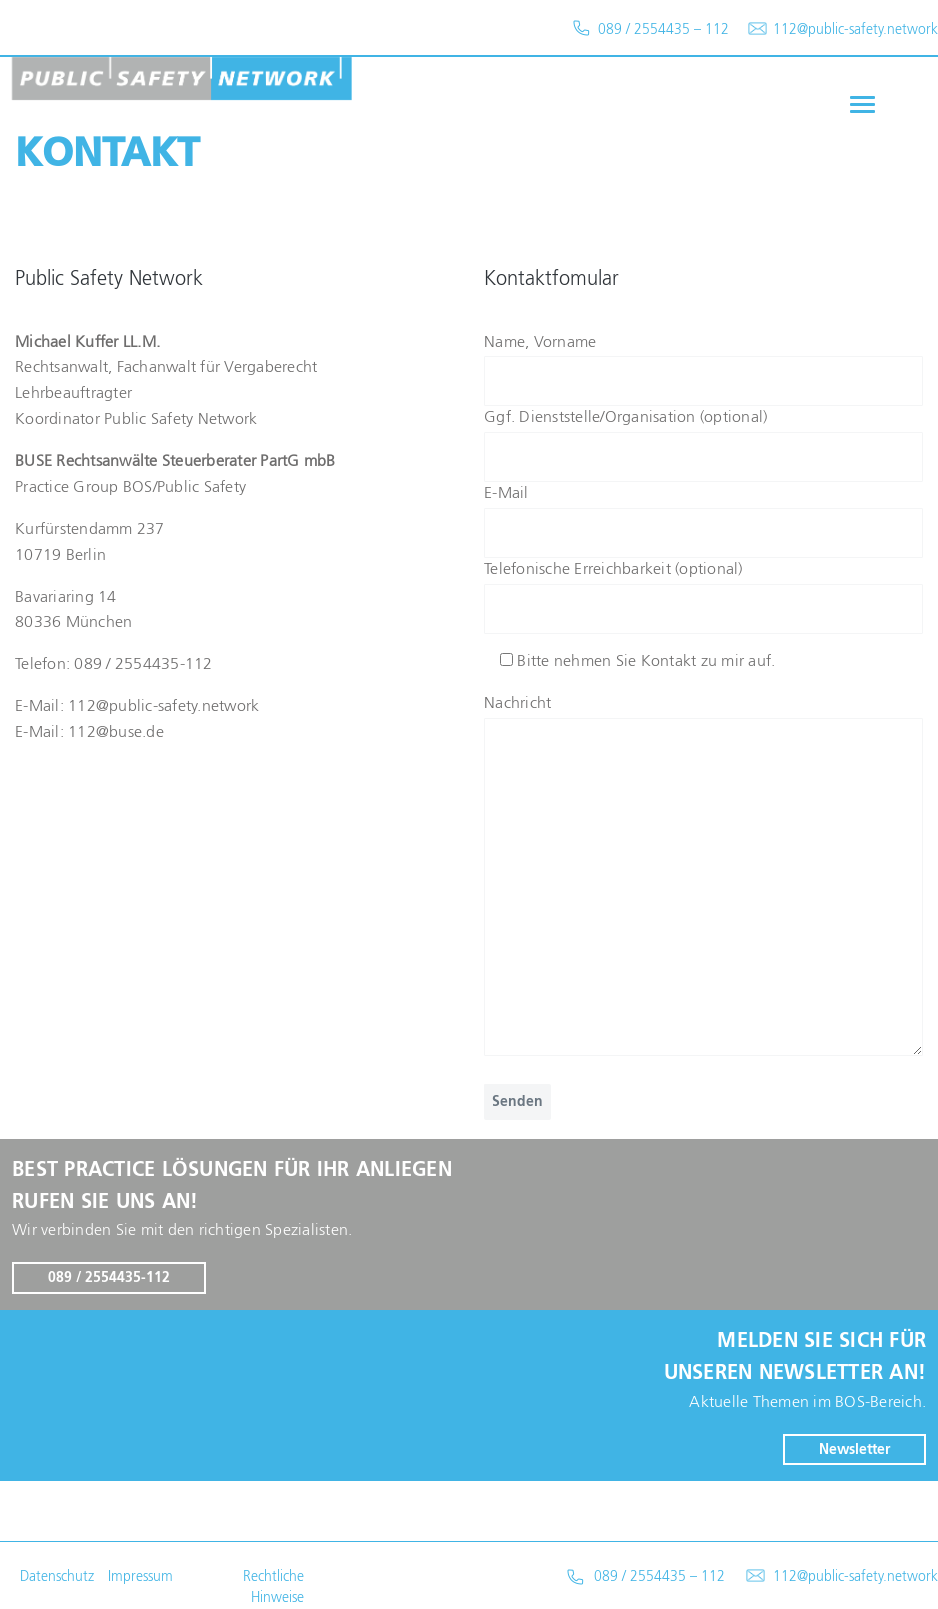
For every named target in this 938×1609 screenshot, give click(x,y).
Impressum (140, 1577)
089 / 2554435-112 (109, 1278)
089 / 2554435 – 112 (659, 1577)
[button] (860, 103)
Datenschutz (57, 1577)
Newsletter (854, 1450)
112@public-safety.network (855, 1577)
